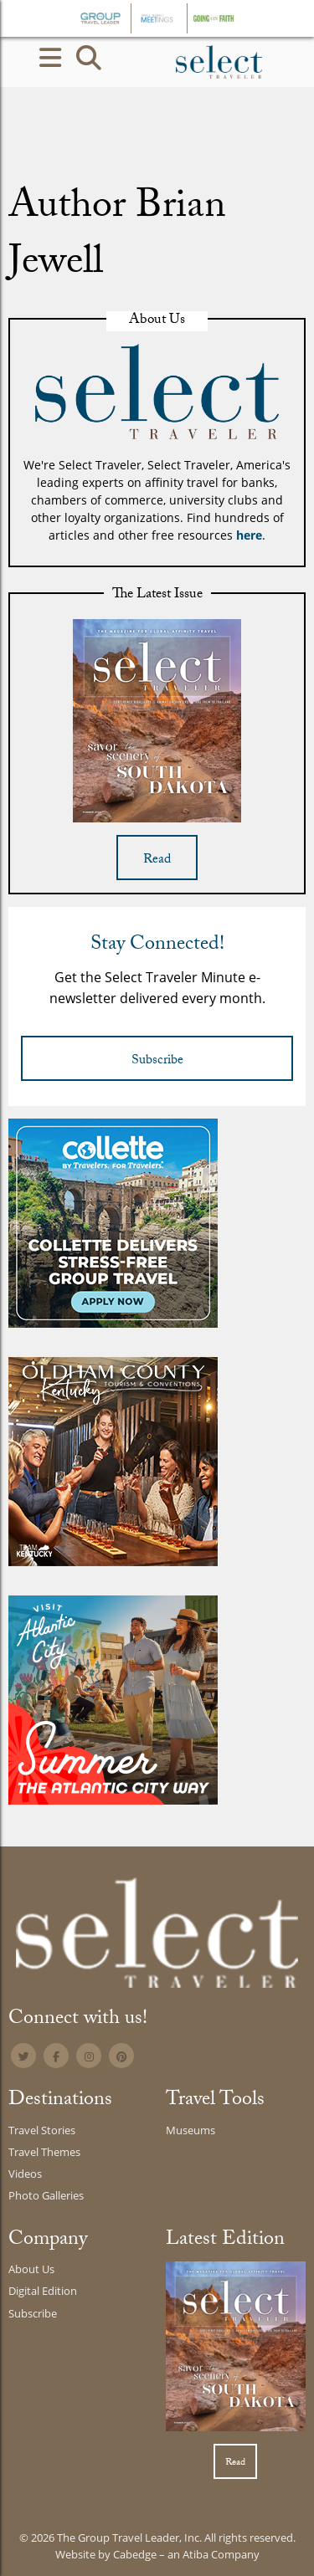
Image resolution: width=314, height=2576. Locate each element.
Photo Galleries (46, 2195)
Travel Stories (41, 2130)
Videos (25, 2173)
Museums (190, 2130)
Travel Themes (44, 2151)
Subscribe (157, 1061)
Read (157, 860)
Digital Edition (42, 2290)
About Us (31, 2268)
